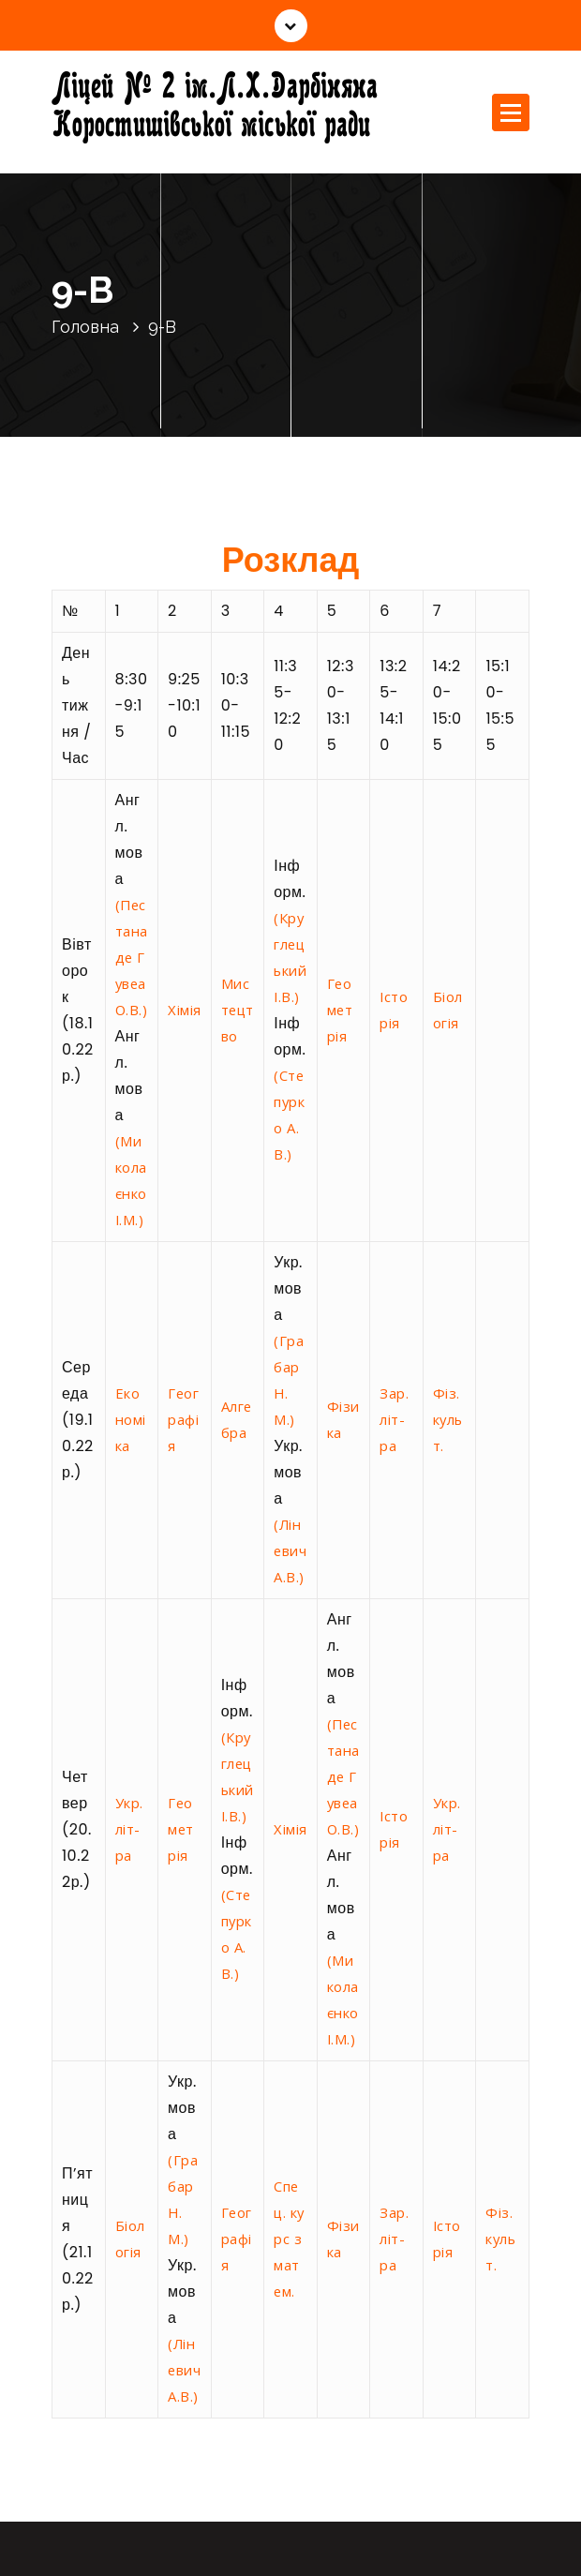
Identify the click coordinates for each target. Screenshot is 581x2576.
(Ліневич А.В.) (290, 1550)
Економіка (130, 1419)
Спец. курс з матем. (289, 2238)
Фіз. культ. (448, 1419)
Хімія (184, 1009)
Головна (85, 327)
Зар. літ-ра (394, 1419)
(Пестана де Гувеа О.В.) (131, 957)
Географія (183, 1419)
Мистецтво (237, 1009)
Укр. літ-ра (129, 1829)
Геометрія (340, 1009)
